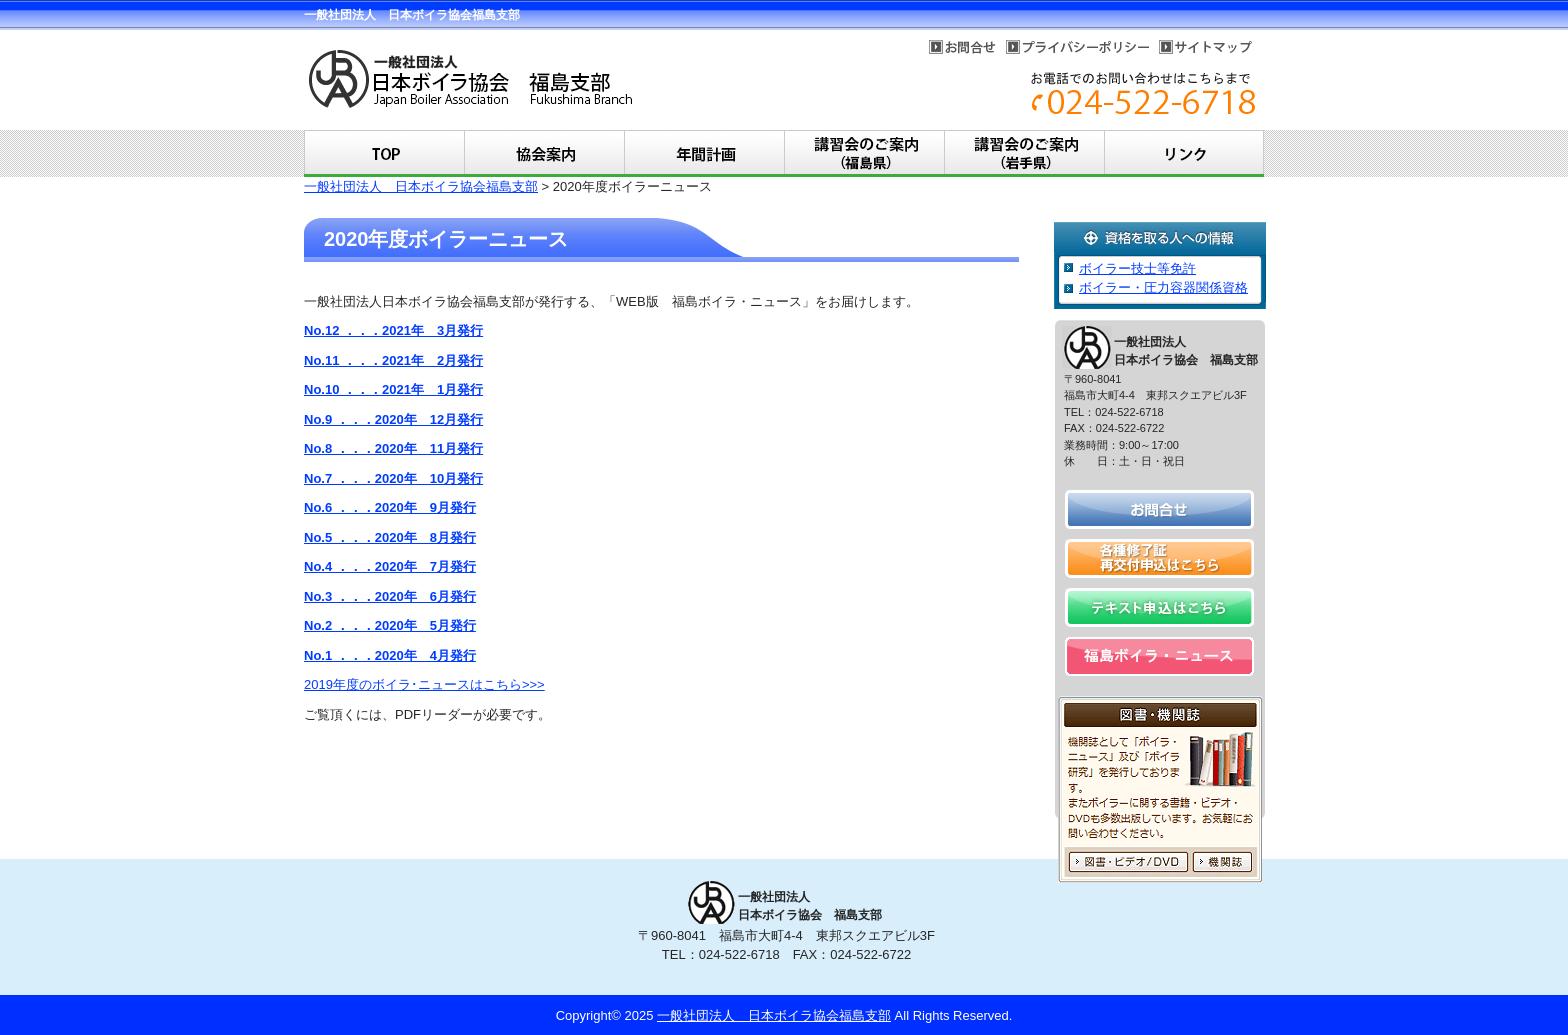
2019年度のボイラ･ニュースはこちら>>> (424, 684)
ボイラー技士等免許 (1137, 268)
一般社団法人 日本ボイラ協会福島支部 (421, 186)
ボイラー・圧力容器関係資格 (1163, 287)
